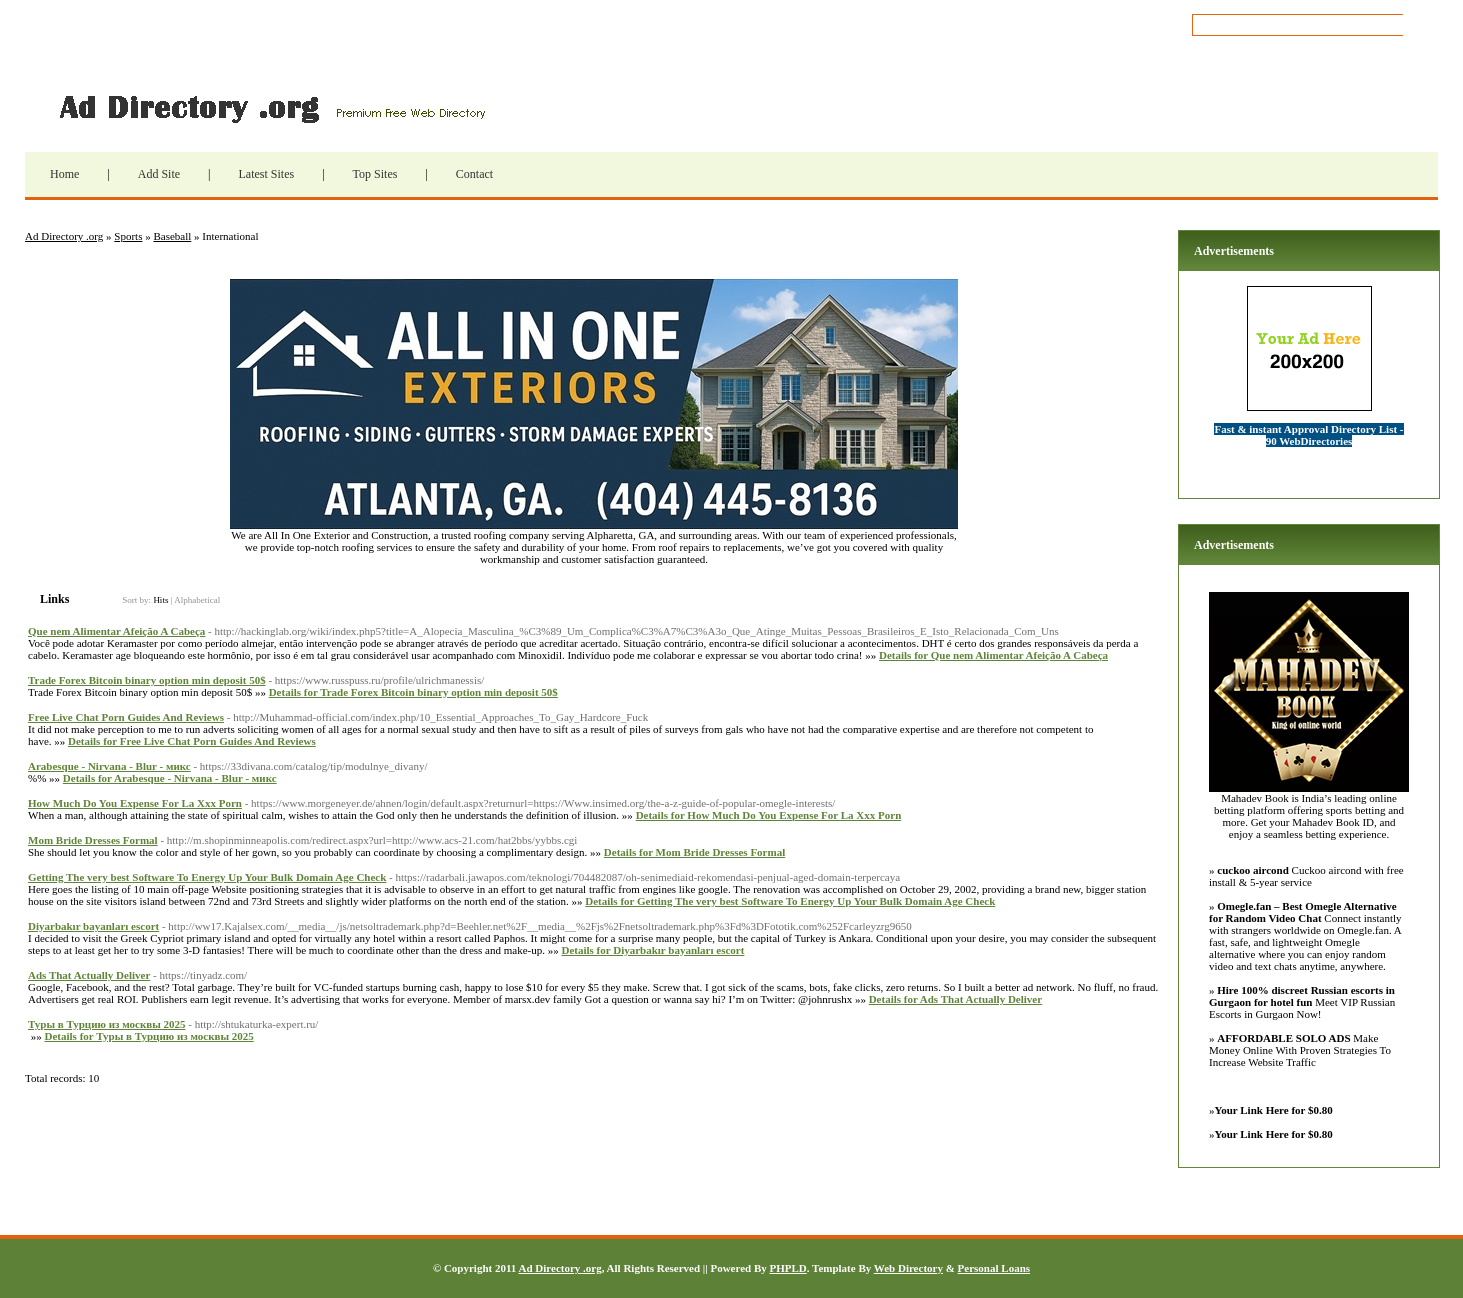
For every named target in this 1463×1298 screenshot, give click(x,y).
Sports (128, 236)
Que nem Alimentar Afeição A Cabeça (116, 631)
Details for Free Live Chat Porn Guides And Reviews (192, 741)
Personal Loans (994, 1268)
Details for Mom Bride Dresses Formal (694, 852)
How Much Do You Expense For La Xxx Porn (135, 803)
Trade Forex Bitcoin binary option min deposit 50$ (147, 680)
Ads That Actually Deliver (89, 975)
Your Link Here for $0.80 (1274, 1110)
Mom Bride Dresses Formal (93, 840)
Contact (474, 174)
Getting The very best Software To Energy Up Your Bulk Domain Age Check (207, 877)
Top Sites (375, 174)
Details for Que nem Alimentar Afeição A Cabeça (993, 655)
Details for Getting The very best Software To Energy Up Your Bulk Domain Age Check (790, 901)
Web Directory (908, 1268)
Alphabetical (197, 600)
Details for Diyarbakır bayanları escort (652, 950)
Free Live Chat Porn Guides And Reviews (126, 717)
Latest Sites (266, 174)
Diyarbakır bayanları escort (93, 926)
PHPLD (787, 1268)
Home (64, 174)
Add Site (159, 174)
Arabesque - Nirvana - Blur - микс (109, 766)
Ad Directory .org (270, 107)
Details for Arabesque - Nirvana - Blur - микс (170, 778)
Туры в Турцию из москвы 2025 (107, 1024)
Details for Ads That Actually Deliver (955, 999)
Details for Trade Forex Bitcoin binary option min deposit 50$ (413, 692)
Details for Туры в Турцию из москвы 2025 (149, 1036)
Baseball (172, 236)
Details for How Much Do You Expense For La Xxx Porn (769, 815)
